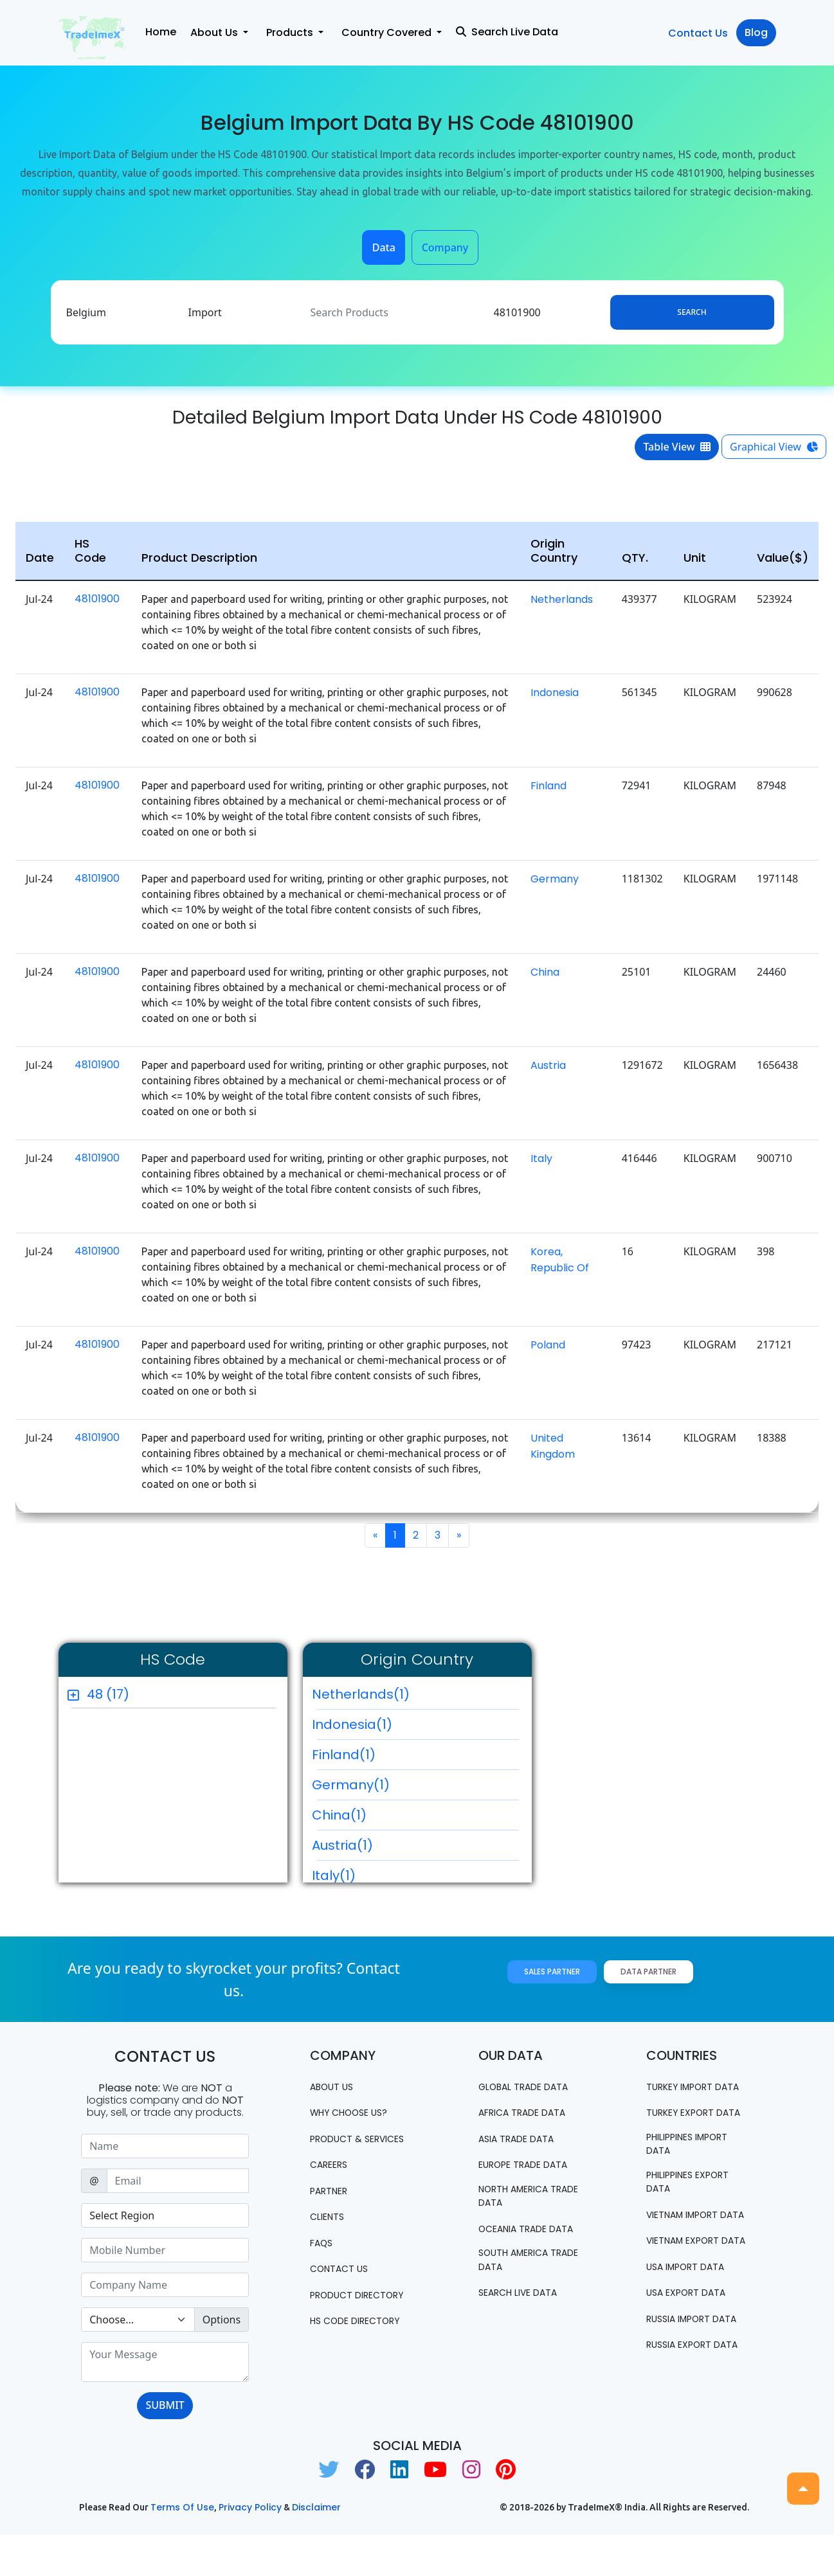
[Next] (458, 1535)
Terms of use (182, 2548)
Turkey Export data (686, 2135)
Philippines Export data (696, 2217)
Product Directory (338, 2319)
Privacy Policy (250, 2548)
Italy (541, 1158)
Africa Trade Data (530, 2113)
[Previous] (375, 1535)
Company (445, 247)
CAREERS (332, 2180)
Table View (677, 447)
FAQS (323, 2259)
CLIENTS (330, 2233)
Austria (548, 1065)
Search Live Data (507, 31)
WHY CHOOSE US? (355, 2113)
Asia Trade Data (523, 2139)
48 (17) (108, 1694)
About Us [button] (215, 32)
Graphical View (774, 447)
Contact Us (698, 33)
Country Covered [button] (387, 32)
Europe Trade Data (531, 2165)
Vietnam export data (690, 2299)
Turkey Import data (686, 2094)
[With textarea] (165, 2362)
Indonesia (554, 692)
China (544, 972)
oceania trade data (519, 2240)
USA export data (692, 2359)
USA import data (692, 2333)
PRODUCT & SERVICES (340, 2146)
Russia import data (684, 2393)
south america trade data (519, 2281)
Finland (548, 785)
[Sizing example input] (165, 2146)
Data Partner (648, 1971)
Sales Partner (552, 1971)
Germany (554, 879)
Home (160, 31)
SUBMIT (164, 2405)
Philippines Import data (695, 2176)
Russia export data (684, 2434)
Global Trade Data (531, 2086)
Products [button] (291, 32)
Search (691, 312)
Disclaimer (316, 2548)
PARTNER (333, 2206)
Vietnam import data (689, 2258)
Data (383, 247)
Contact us (343, 2285)
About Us (335, 2086)
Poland (547, 1344)
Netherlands (561, 599)
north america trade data (520, 2199)
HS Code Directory (362, 2353)
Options (221, 2319)
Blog (756, 32)
